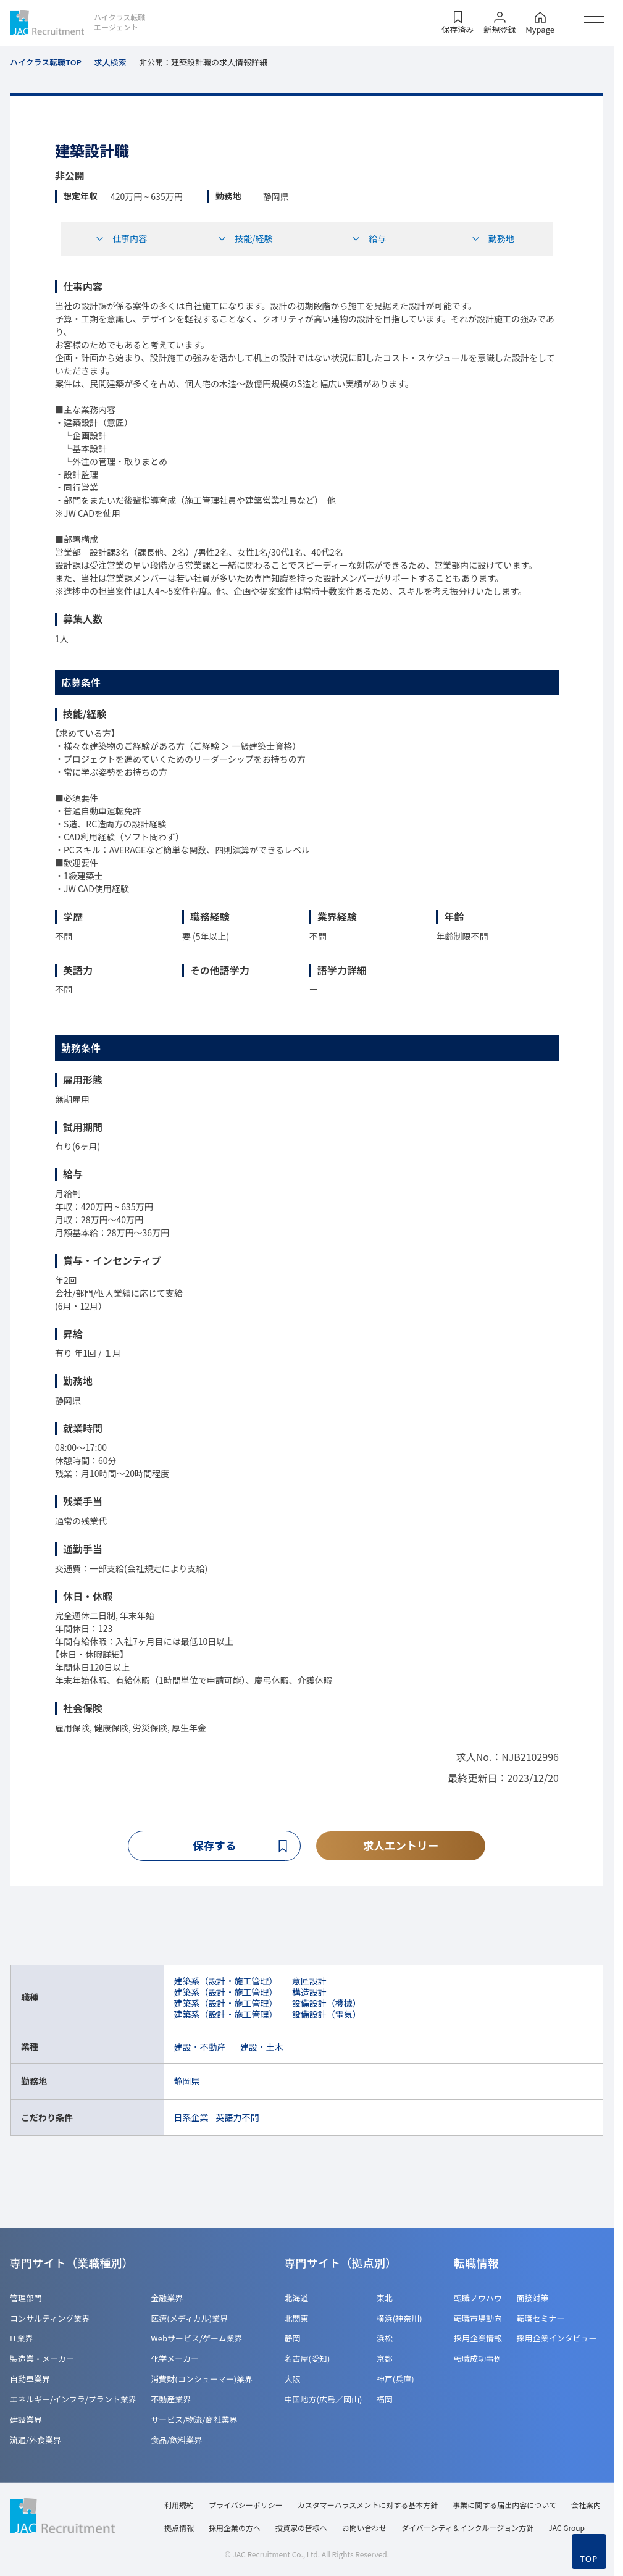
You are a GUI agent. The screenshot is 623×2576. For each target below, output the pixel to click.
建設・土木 (261, 2047)
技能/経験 (245, 238)
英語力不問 (237, 2117)
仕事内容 (121, 238)
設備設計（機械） (326, 2003)
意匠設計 (309, 1981)
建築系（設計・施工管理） (226, 1981)
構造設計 (309, 1992)
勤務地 (492, 238)
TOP (589, 2558)
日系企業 (191, 2117)
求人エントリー (401, 1846)
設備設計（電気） (326, 2015)
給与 (368, 238)
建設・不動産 (200, 2047)
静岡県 (187, 2081)
